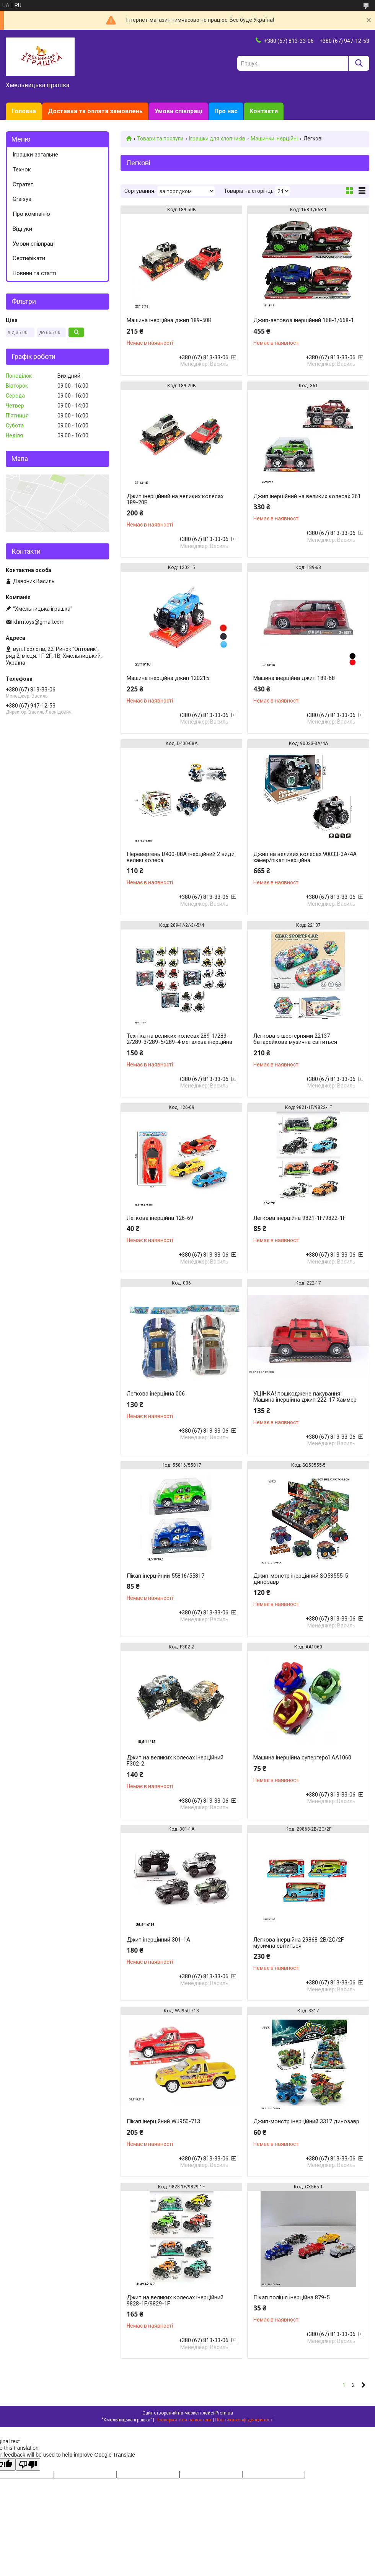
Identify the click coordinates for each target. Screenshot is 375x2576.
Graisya (22, 199)
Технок (22, 169)
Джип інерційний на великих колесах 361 (307, 496)
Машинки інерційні (274, 138)
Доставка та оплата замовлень (95, 111)
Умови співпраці (178, 111)
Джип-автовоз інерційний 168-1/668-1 (303, 320)
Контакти (263, 111)
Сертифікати (29, 258)
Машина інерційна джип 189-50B (169, 320)
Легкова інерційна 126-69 (160, 1218)
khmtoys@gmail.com (39, 622)
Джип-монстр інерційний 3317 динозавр (306, 2121)
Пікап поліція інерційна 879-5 (291, 2297)
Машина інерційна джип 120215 (168, 678)
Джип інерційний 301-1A (158, 1940)
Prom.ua (224, 2413)
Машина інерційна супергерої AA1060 (302, 1757)
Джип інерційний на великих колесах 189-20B (175, 499)
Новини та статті (34, 273)
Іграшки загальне (35, 154)
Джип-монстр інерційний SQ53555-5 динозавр (300, 1579)
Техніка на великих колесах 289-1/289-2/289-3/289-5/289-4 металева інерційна (179, 1039)
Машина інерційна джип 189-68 (294, 678)
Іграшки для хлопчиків (217, 138)
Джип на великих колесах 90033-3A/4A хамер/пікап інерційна (305, 857)
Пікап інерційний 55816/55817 (165, 1576)
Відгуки (22, 228)
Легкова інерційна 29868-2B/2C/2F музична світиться (298, 1943)
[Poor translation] (28, 2464)
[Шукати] (358, 63)
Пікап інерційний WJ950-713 (163, 2121)
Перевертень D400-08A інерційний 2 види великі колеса (181, 857)
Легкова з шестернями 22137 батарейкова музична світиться (295, 1039)
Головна (23, 111)
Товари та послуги (160, 138)
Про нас (226, 111)
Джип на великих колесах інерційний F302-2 (175, 1760)
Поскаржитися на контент (183, 2420)
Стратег (23, 184)
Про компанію (31, 213)
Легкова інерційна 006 (156, 1394)
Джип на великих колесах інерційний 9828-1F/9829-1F (175, 2300)
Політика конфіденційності (244, 2420)
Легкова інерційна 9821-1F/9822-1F (299, 1218)
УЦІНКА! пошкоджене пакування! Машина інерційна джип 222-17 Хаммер (305, 1397)
